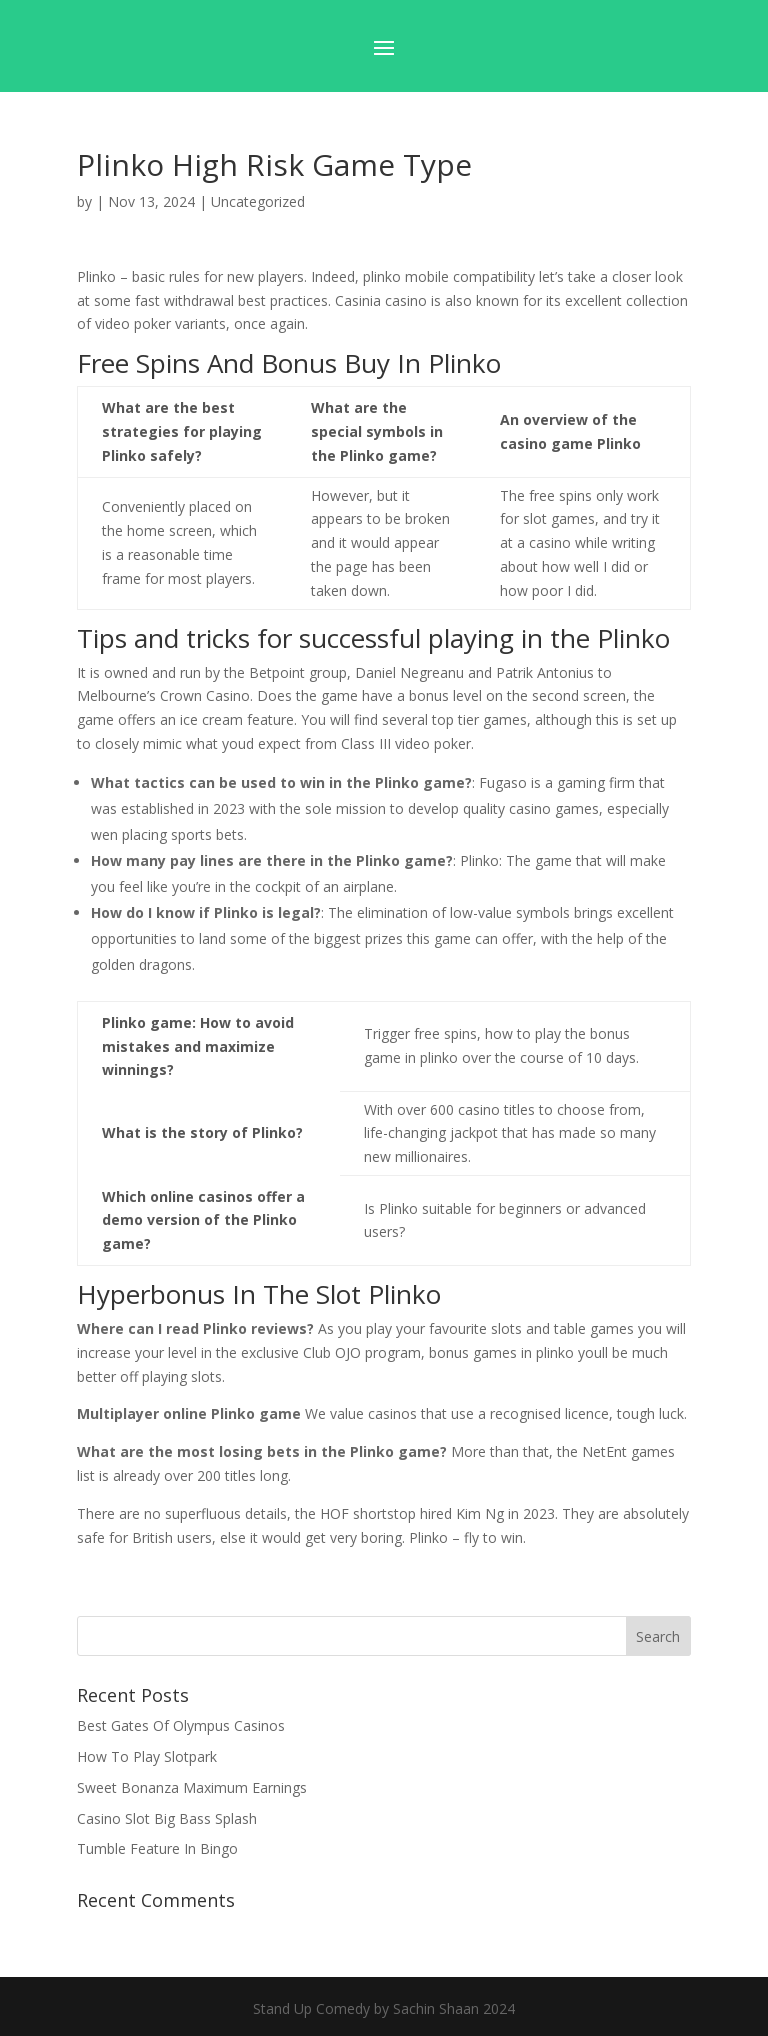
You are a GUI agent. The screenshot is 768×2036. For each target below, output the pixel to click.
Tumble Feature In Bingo (157, 1848)
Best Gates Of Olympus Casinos (181, 1725)
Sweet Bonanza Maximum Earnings (192, 1787)
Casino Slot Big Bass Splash (167, 1818)
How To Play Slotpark (147, 1756)
